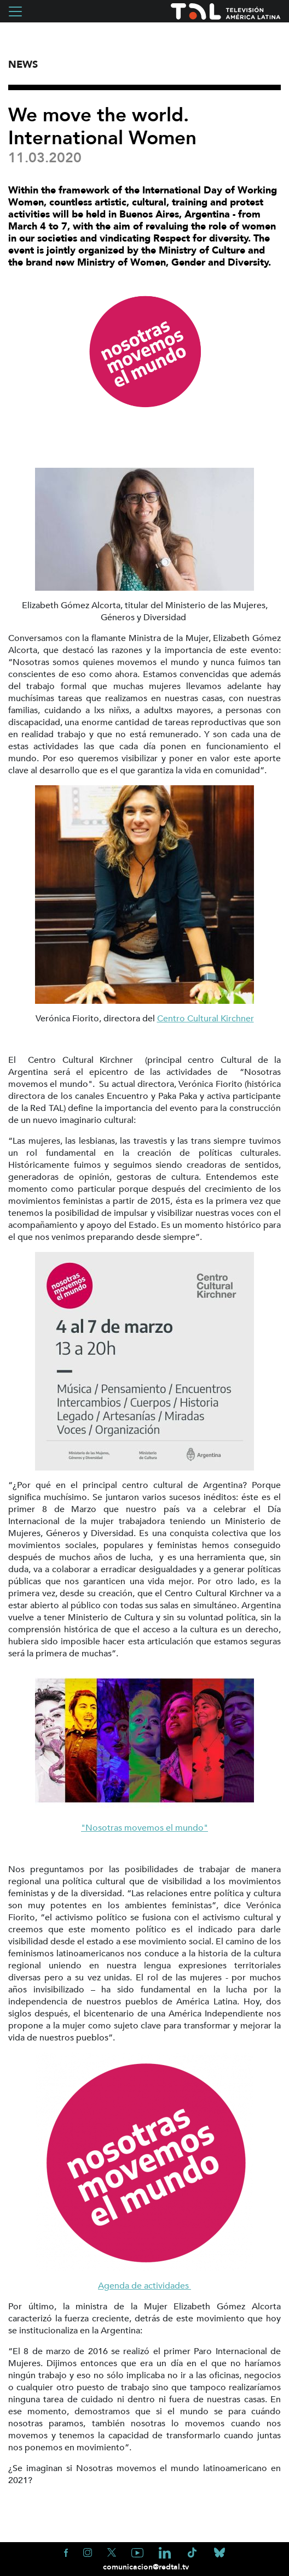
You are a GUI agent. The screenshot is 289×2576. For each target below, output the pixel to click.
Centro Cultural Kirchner (205, 1019)
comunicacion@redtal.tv (145, 2567)
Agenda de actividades (144, 2286)
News (23, 65)
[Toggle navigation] (15, 11)
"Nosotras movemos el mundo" (144, 1828)
